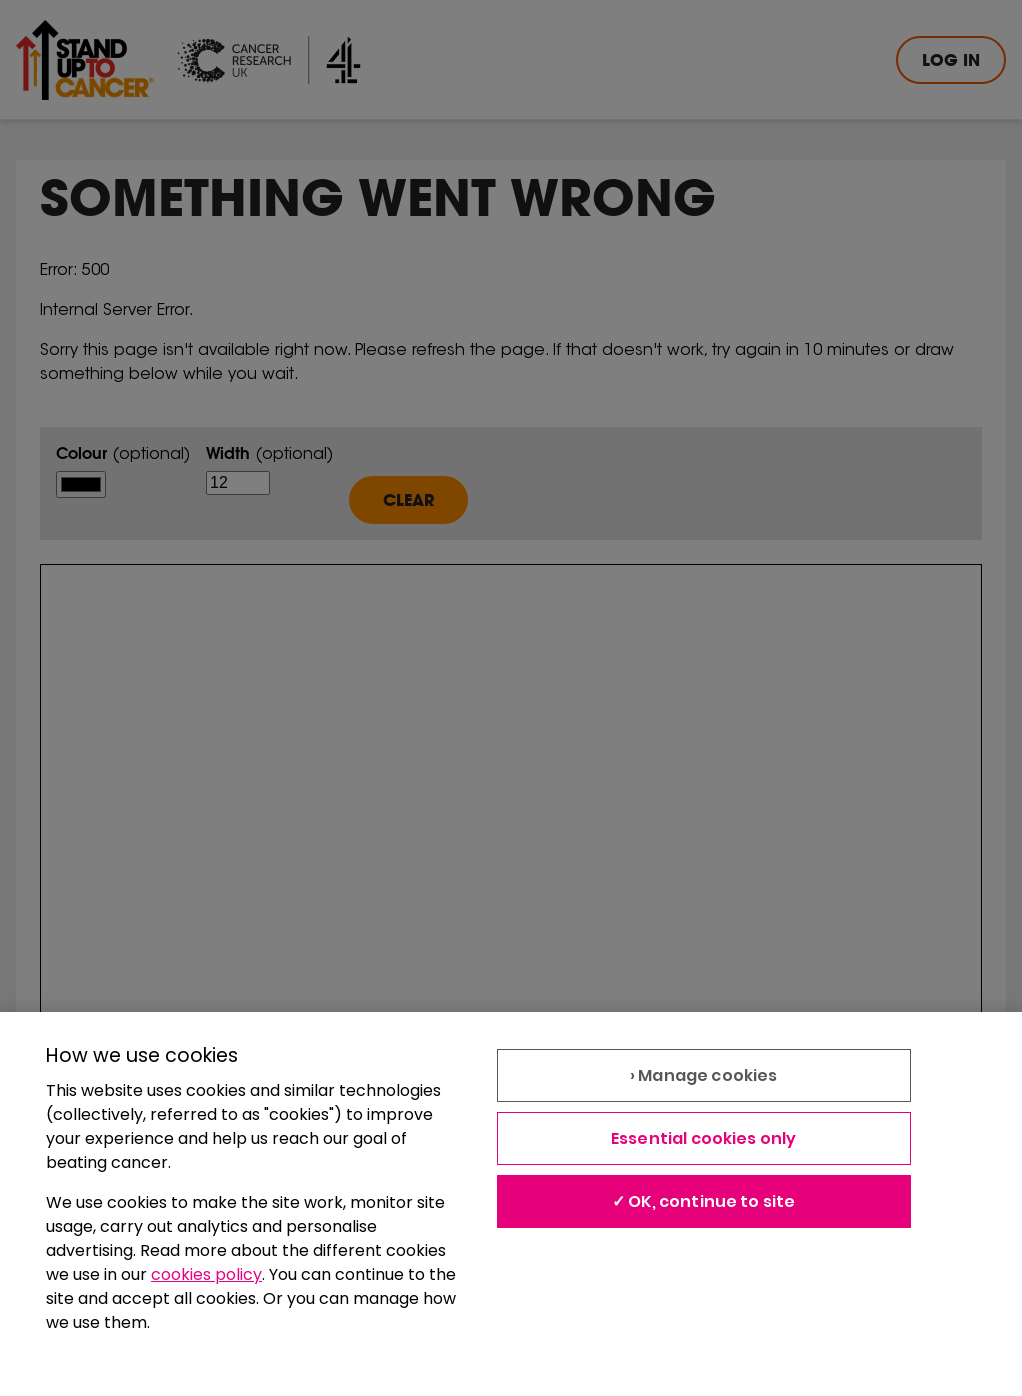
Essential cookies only (704, 1138)
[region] (511, 1204)
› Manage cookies (704, 1075)
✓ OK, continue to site (704, 1201)
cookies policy (206, 1274)
